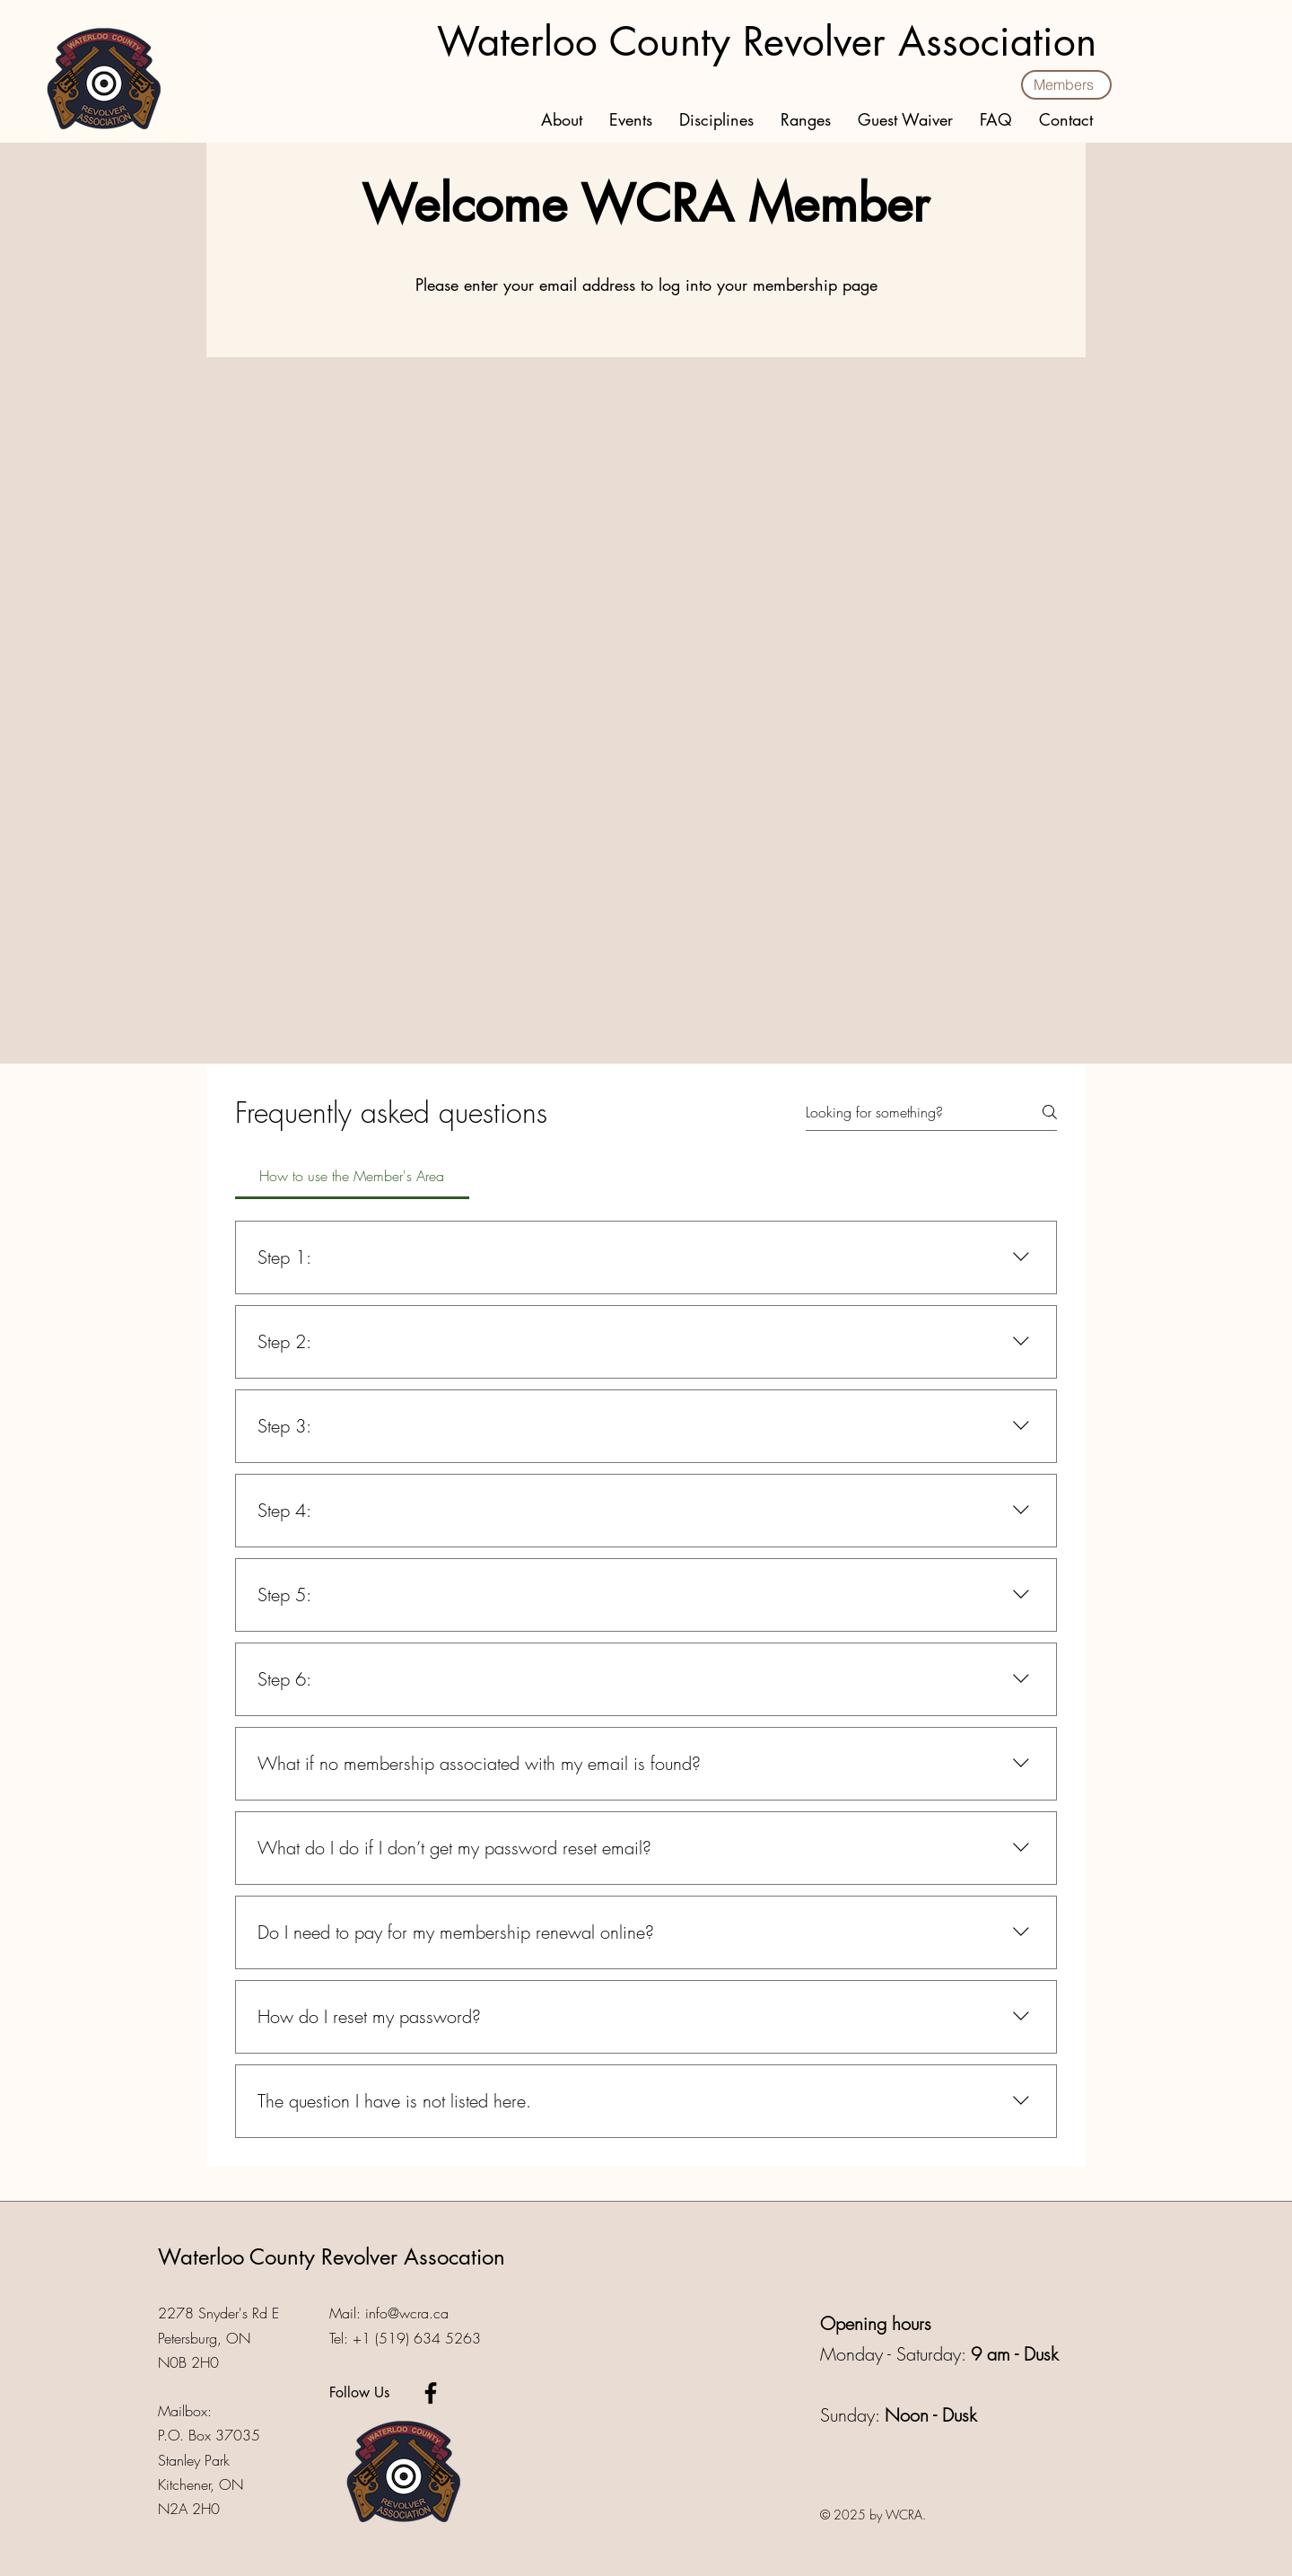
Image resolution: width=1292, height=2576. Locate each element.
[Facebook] (430, 2393)
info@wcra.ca (407, 2313)
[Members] (1066, 85)
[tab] (352, 1175)
